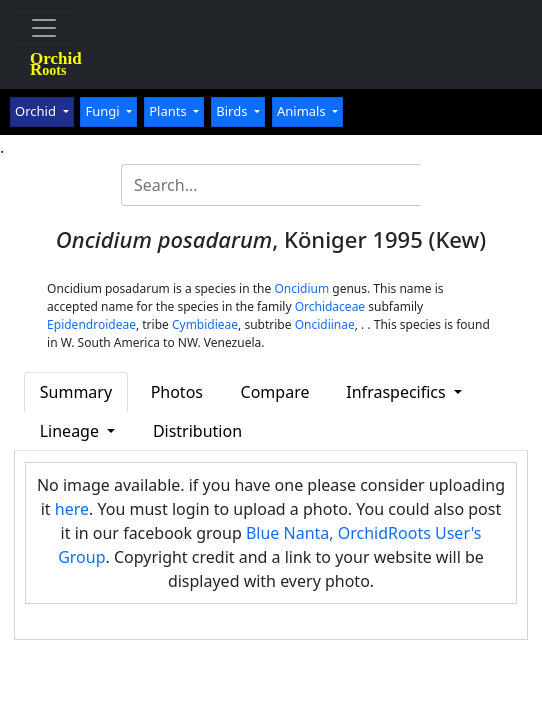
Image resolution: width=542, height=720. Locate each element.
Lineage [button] (71, 431)
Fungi (104, 111)
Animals (303, 111)
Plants (169, 111)
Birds (233, 111)
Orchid (37, 111)
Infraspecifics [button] (398, 392)
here (72, 509)
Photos (177, 392)
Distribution (197, 431)
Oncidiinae (325, 324)
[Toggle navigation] (44, 28)
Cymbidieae (205, 324)
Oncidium (301, 288)
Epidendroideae (91, 324)
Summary (76, 392)
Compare (275, 392)
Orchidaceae (330, 306)
